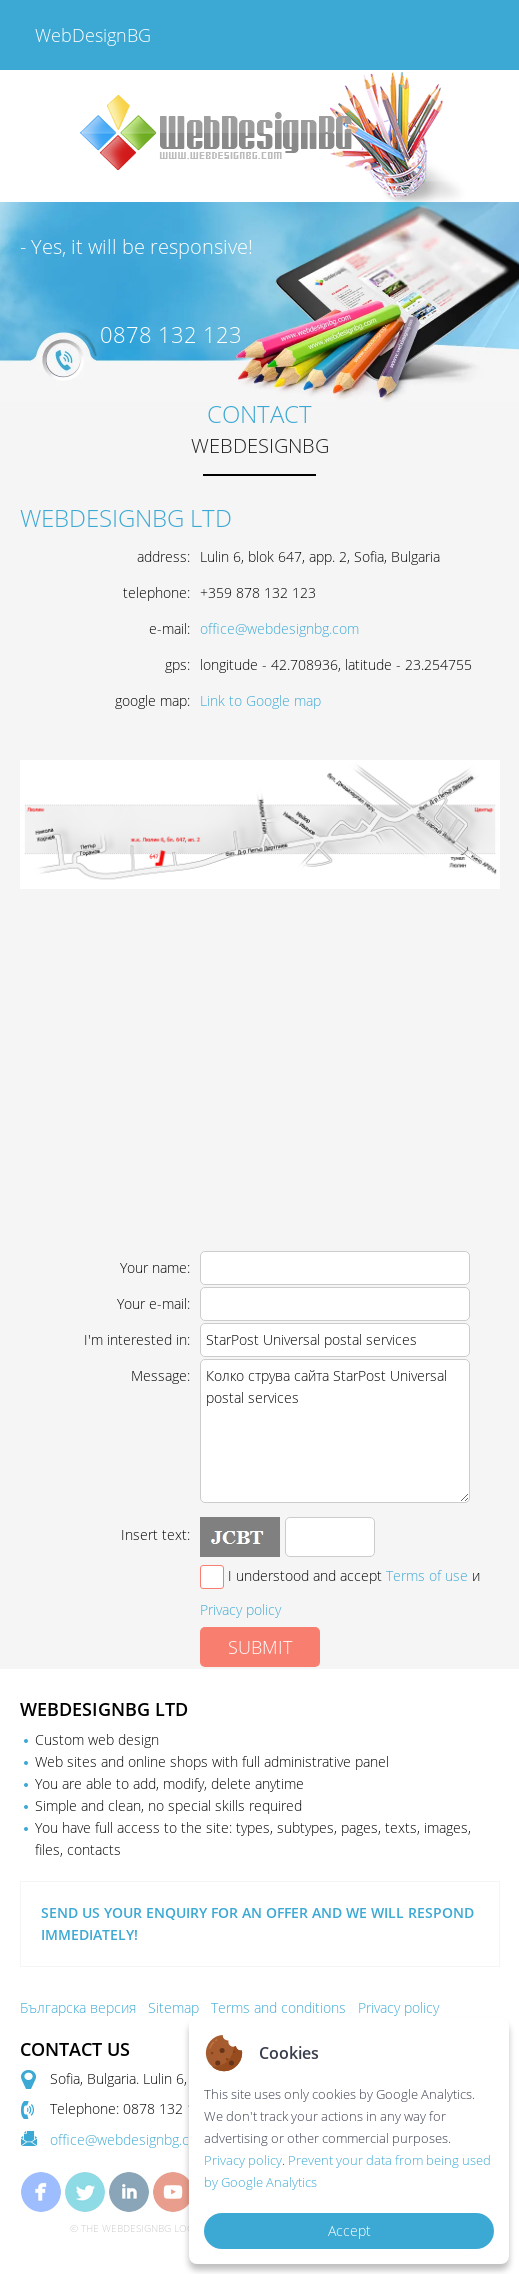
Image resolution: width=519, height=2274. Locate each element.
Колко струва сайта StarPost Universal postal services (335, 1431)
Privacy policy (240, 1609)
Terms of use (427, 1575)
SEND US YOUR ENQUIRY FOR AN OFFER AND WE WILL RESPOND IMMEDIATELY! (257, 1923)
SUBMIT (260, 1647)
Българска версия (78, 2007)
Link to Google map (260, 700)
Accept (349, 2230)
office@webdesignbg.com (279, 628)
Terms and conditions (278, 2007)
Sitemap (173, 2007)
